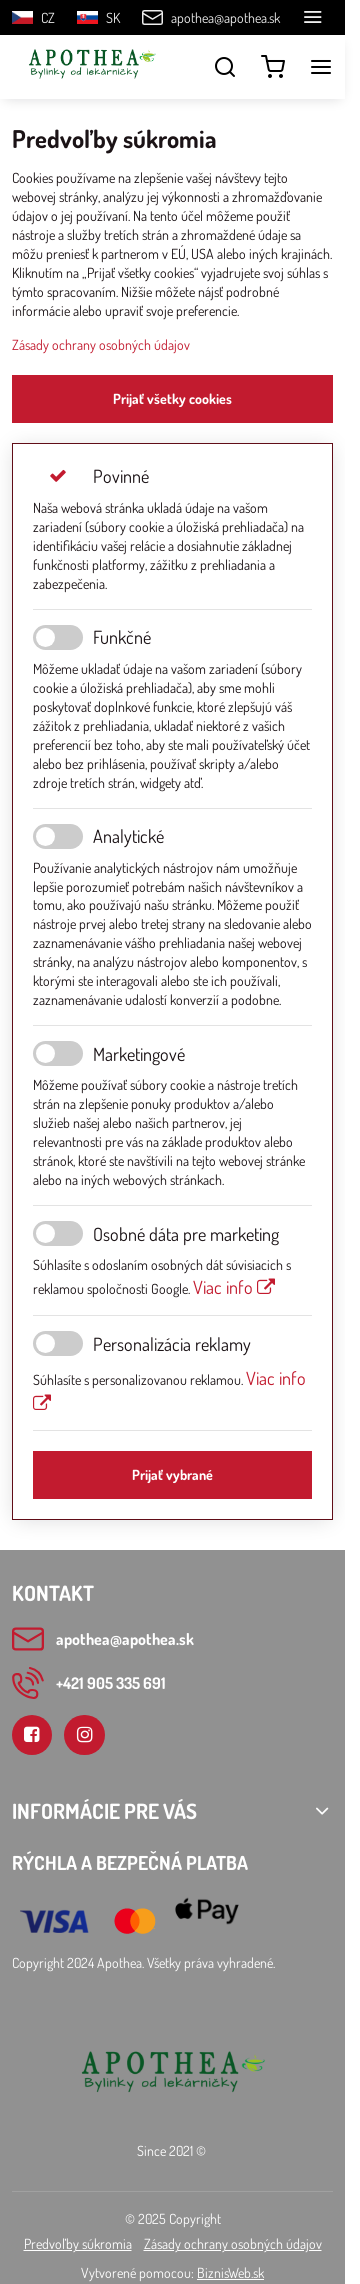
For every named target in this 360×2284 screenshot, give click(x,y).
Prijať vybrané (172, 1474)
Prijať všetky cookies (172, 398)
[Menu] (321, 67)
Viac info (234, 1286)
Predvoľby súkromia (78, 2243)
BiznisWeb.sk (230, 2272)
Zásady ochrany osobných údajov (101, 344)
